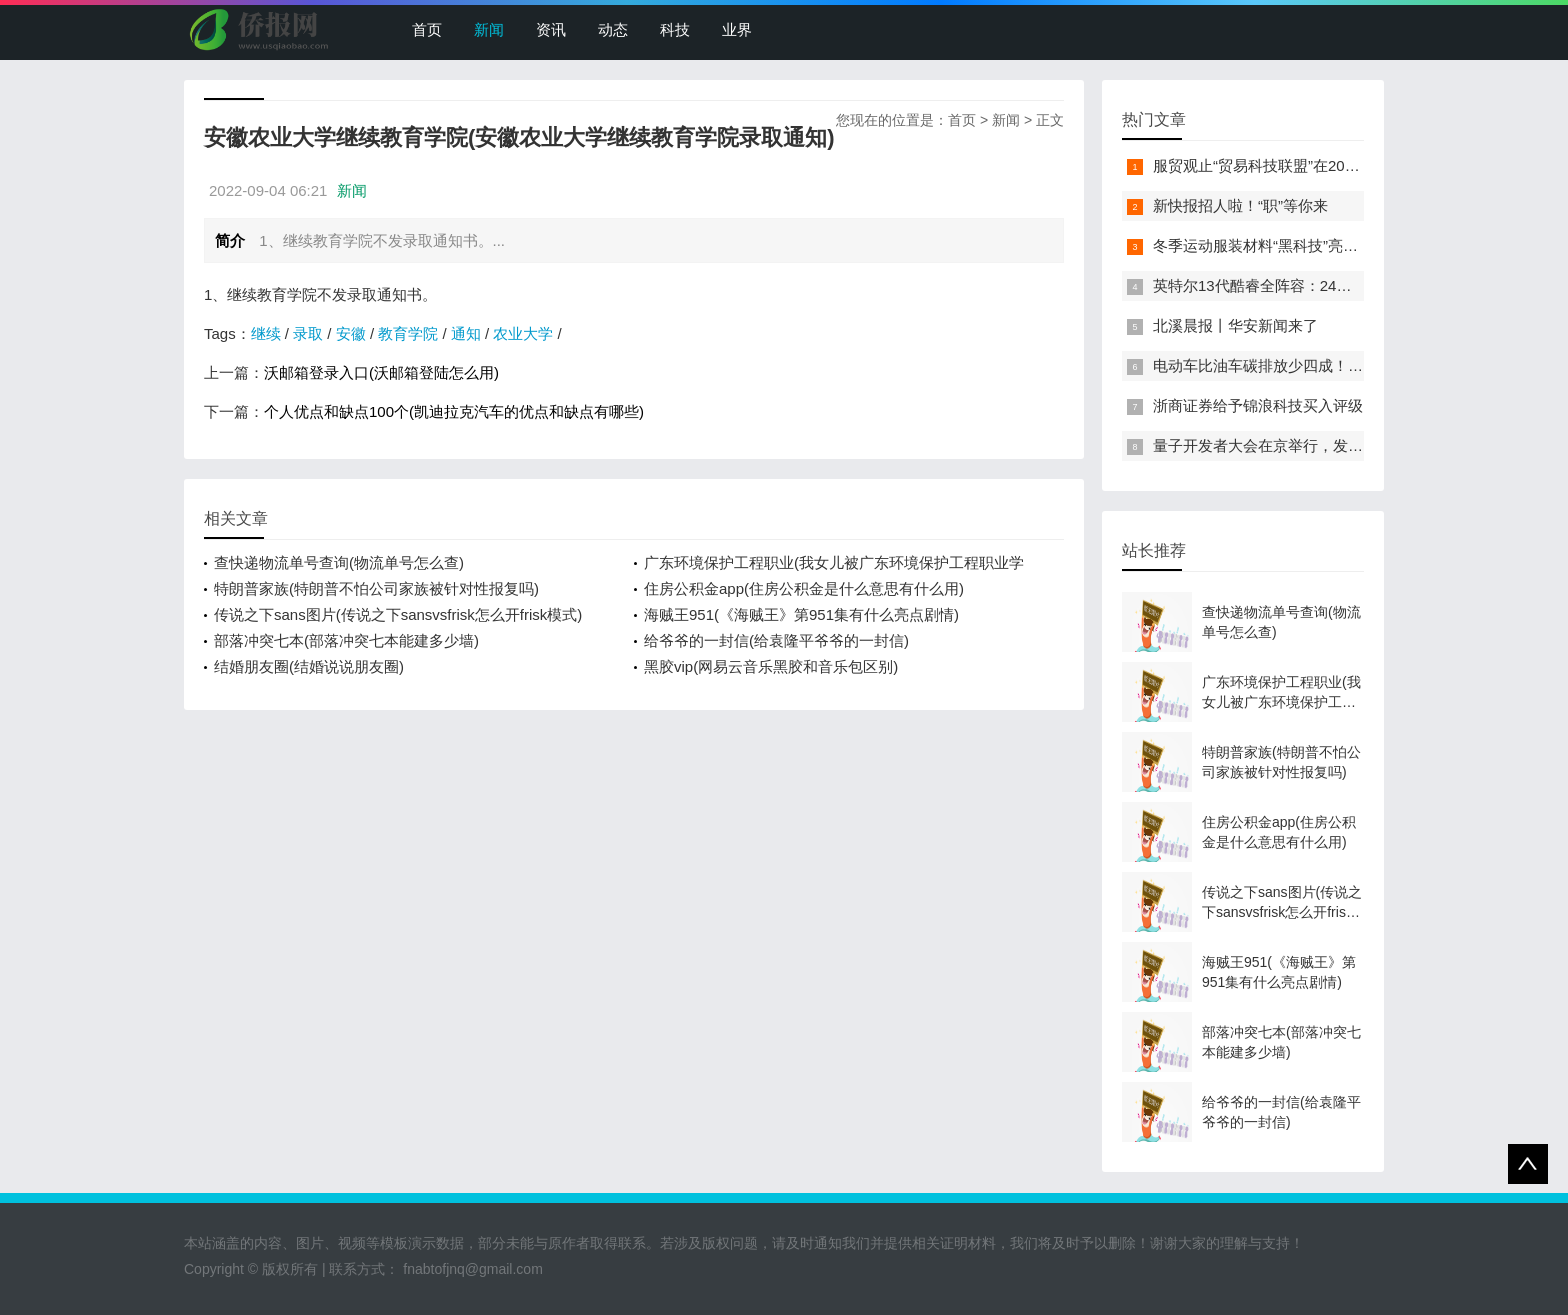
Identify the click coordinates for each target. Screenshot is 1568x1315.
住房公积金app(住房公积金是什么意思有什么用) (804, 588)
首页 (427, 29)
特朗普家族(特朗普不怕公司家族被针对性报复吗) (376, 588)
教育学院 (408, 333)
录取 (308, 333)
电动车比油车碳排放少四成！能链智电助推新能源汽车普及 (1348, 365)
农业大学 (523, 333)
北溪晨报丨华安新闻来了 (1235, 325)
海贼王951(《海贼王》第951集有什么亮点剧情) (801, 614)
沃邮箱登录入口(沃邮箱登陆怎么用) (381, 372)
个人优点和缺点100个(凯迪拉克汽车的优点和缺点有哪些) (454, 411)
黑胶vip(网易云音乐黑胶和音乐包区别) (771, 666)
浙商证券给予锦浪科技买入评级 (1258, 405)
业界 (737, 29)
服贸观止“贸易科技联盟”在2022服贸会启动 (1294, 165)
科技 (675, 29)
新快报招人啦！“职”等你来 (1240, 205)
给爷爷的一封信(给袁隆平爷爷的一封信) (776, 640)
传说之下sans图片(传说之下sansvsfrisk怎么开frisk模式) (398, 614)
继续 (266, 333)
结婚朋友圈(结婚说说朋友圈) (309, 666)
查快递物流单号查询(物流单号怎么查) (339, 562)
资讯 (551, 29)
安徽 (351, 333)
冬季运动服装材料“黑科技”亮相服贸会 (1278, 245)
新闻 (489, 29)
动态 (613, 29)
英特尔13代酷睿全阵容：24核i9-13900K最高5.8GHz (1327, 285)
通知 (466, 333)
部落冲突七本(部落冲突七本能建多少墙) (346, 640)
